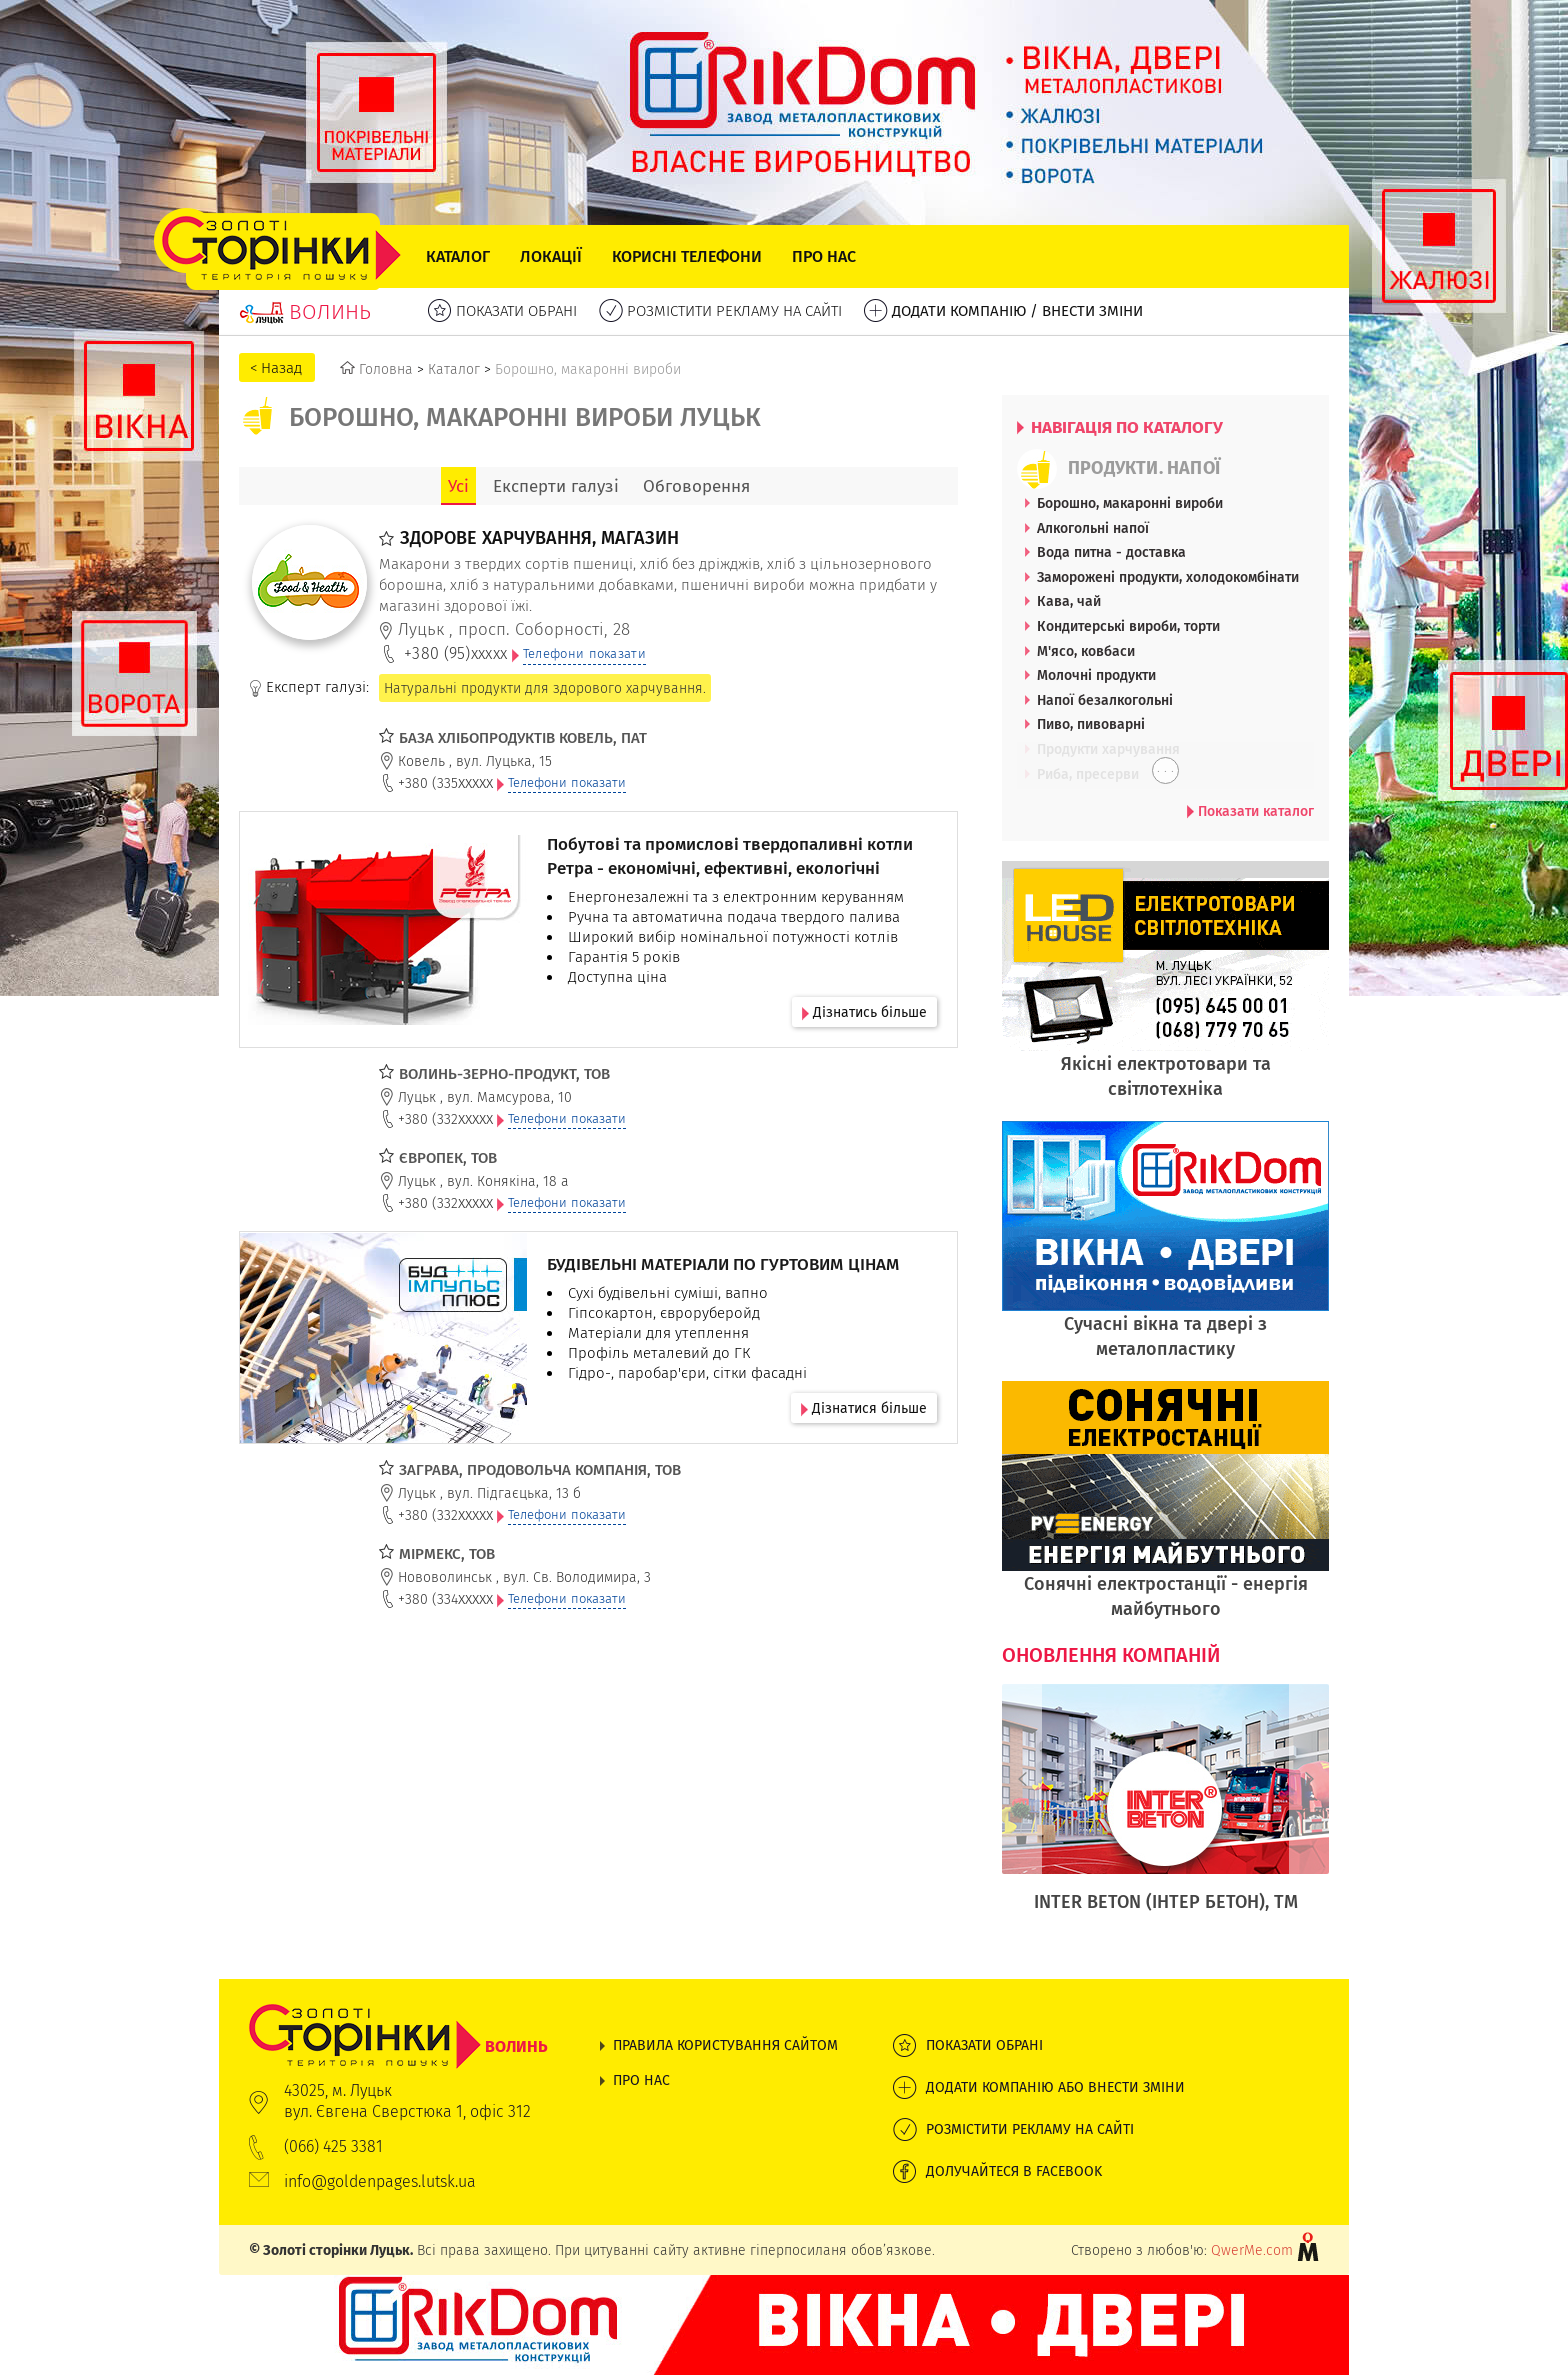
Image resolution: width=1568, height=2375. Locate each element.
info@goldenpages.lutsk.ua (380, 2181)
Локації (551, 256)
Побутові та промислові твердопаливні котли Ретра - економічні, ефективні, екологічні (730, 856)
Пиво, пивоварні (1091, 724)
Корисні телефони (687, 256)
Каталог (458, 256)
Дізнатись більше (864, 1012)
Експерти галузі (556, 486)
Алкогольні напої (1093, 528)
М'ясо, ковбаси (1086, 651)
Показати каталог (1250, 811)
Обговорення (696, 486)
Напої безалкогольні (1105, 700)
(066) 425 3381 (333, 2146)
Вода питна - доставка (1111, 552)
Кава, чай (1069, 601)
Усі (458, 486)
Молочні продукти (1096, 675)
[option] (1165, 1809)
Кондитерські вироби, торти (1128, 626)
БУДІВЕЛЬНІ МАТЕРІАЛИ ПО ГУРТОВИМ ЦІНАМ (723, 1264)
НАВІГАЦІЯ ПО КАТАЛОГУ (1120, 427)
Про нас (824, 256)
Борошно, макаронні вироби (1130, 503)
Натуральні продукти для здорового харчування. (545, 688)
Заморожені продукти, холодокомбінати (1168, 577)
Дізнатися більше (864, 1408)
